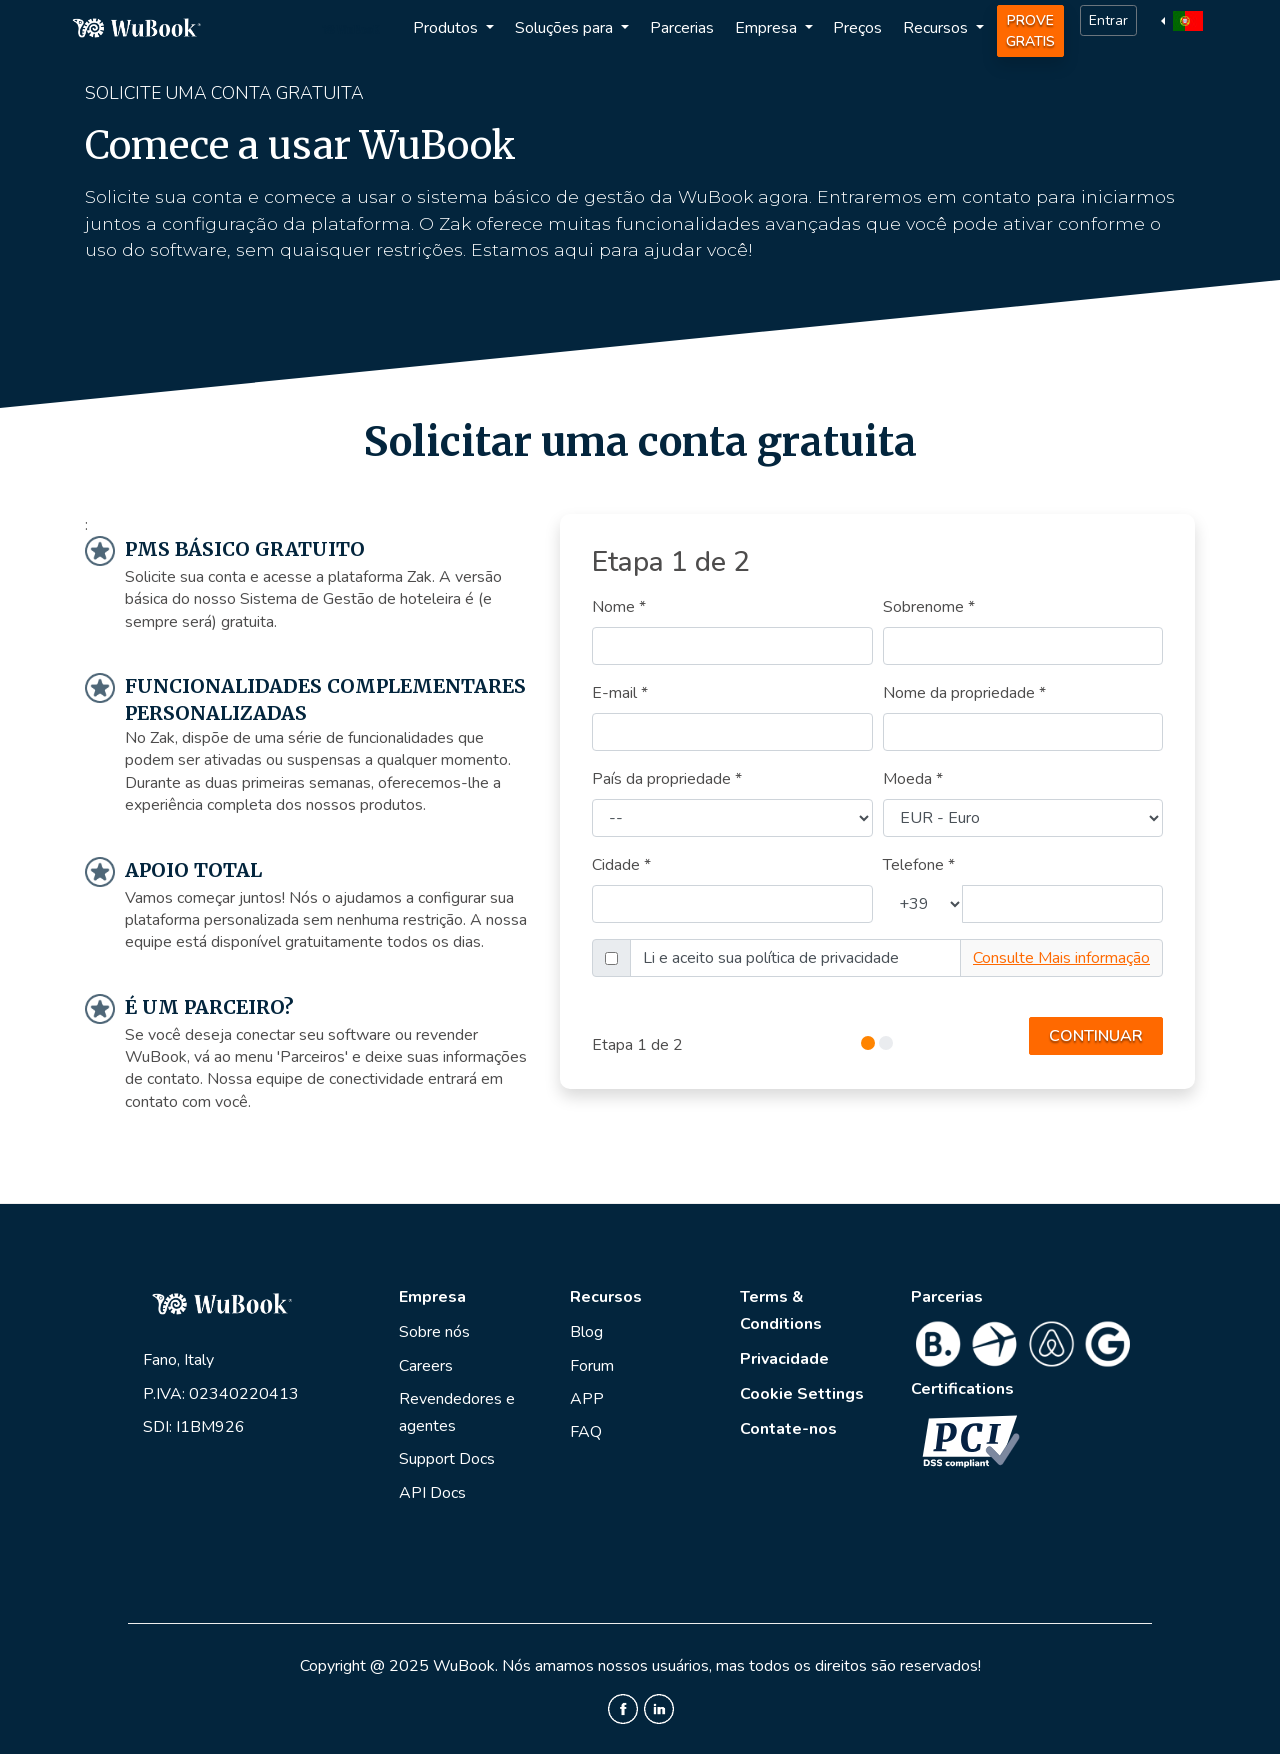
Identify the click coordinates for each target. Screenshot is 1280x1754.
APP (587, 1399)
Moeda (913, 779)
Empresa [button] (768, 28)
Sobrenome (929, 607)
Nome (619, 607)
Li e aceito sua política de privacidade (771, 958)
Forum (592, 1366)
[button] (1184, 20)
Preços (857, 28)
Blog (586, 1332)
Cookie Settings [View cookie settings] (802, 1394)
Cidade (621, 865)
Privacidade (784, 1359)
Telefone (919, 865)
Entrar (1108, 20)
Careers (426, 1366)
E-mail (620, 693)
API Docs (432, 1493)
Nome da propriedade (964, 693)
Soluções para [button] (566, 28)
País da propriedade (667, 779)
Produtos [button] (447, 28)
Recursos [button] (937, 28)
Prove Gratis (1030, 31)
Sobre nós (434, 1332)
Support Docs (447, 1459)
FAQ (586, 1432)
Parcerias (682, 28)
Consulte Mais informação (1061, 958)
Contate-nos (788, 1429)
